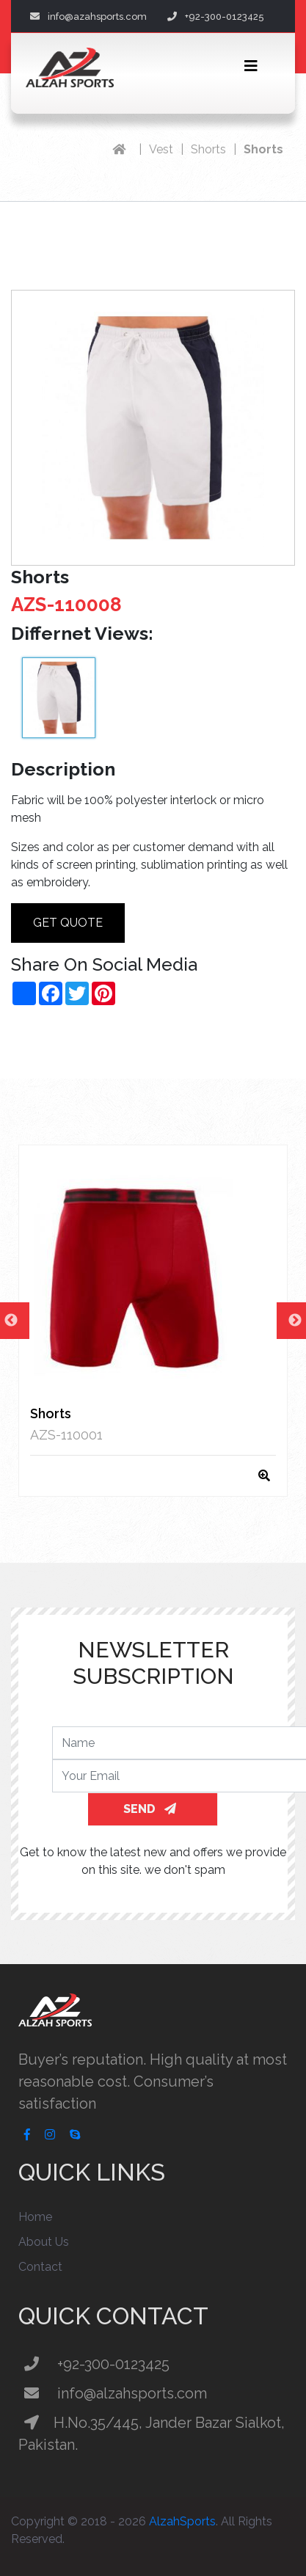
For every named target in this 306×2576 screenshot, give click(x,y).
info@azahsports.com (88, 16)
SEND (149, 1809)
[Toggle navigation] (251, 66)
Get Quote (68, 923)
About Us (43, 2242)
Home (35, 2217)
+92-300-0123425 (215, 16)
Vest (161, 149)
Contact (40, 2267)
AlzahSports (182, 2521)
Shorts (208, 149)
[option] (153, 1320)
